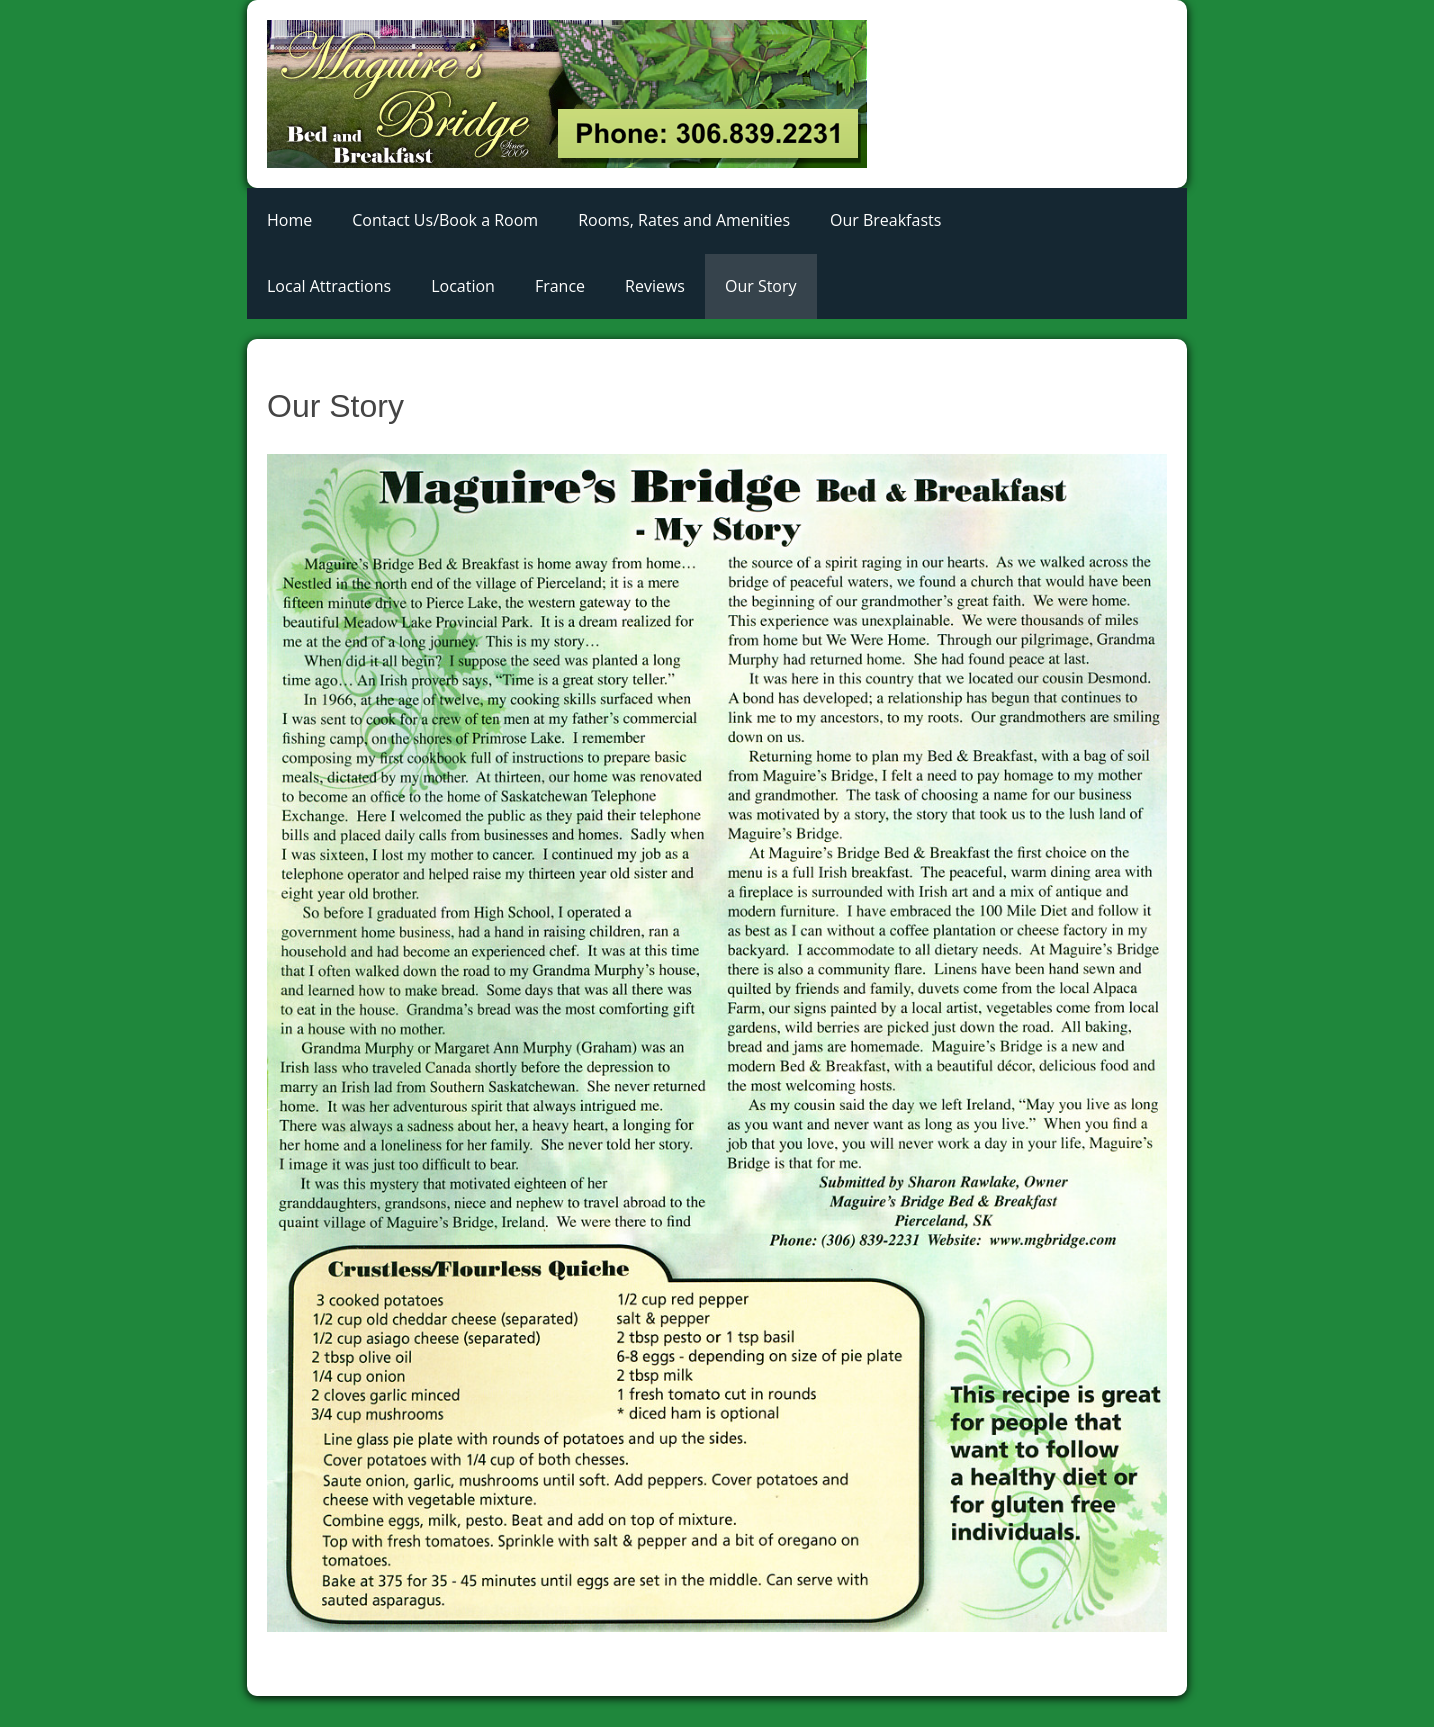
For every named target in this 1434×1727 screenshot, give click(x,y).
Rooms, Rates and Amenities (684, 220)
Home (289, 220)
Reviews (655, 286)
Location (463, 286)
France (560, 286)
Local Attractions (329, 286)
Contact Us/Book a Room (445, 220)
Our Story (761, 286)
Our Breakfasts (885, 220)
